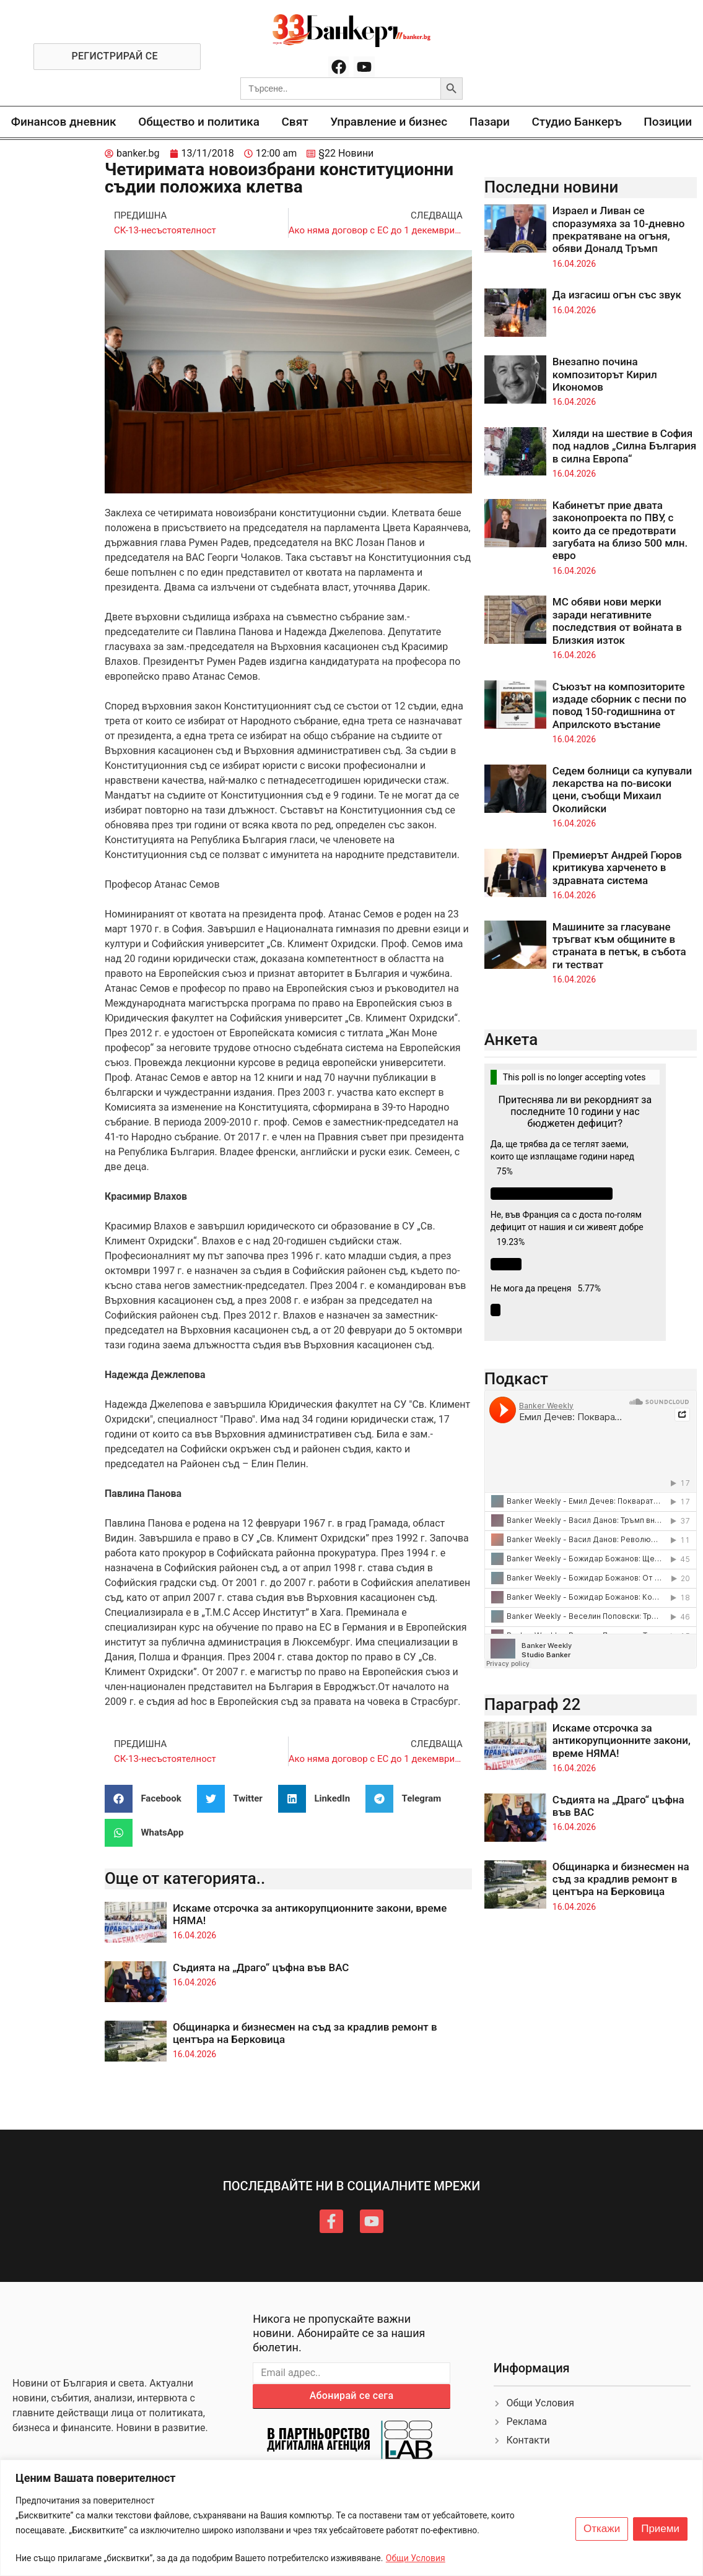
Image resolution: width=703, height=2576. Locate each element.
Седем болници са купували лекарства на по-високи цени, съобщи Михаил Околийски (622, 790)
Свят (294, 122)
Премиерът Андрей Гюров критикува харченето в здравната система (617, 868)
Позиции (668, 122)
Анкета (511, 1039)
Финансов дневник (63, 122)
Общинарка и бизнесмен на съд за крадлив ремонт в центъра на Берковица (620, 1879)
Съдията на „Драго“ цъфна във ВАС (261, 1967)
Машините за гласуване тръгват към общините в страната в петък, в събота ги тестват (619, 946)
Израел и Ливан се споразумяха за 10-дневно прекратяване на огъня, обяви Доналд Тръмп (618, 229)
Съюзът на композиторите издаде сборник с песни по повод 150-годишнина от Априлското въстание (619, 705)
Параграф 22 (532, 1704)
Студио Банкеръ (576, 122)
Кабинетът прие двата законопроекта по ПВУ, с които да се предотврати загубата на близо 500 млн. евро (620, 530)
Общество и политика (199, 122)
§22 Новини (345, 153)
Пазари (489, 122)
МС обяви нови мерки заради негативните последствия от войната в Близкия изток (617, 621)
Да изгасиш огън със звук (616, 294)
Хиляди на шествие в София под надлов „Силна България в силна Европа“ (624, 446)
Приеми (660, 2529)
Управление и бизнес (388, 122)
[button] (148, 1799)
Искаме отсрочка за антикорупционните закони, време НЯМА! (621, 1740)
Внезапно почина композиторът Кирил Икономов (604, 374)
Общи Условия (415, 2558)
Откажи (601, 2529)
